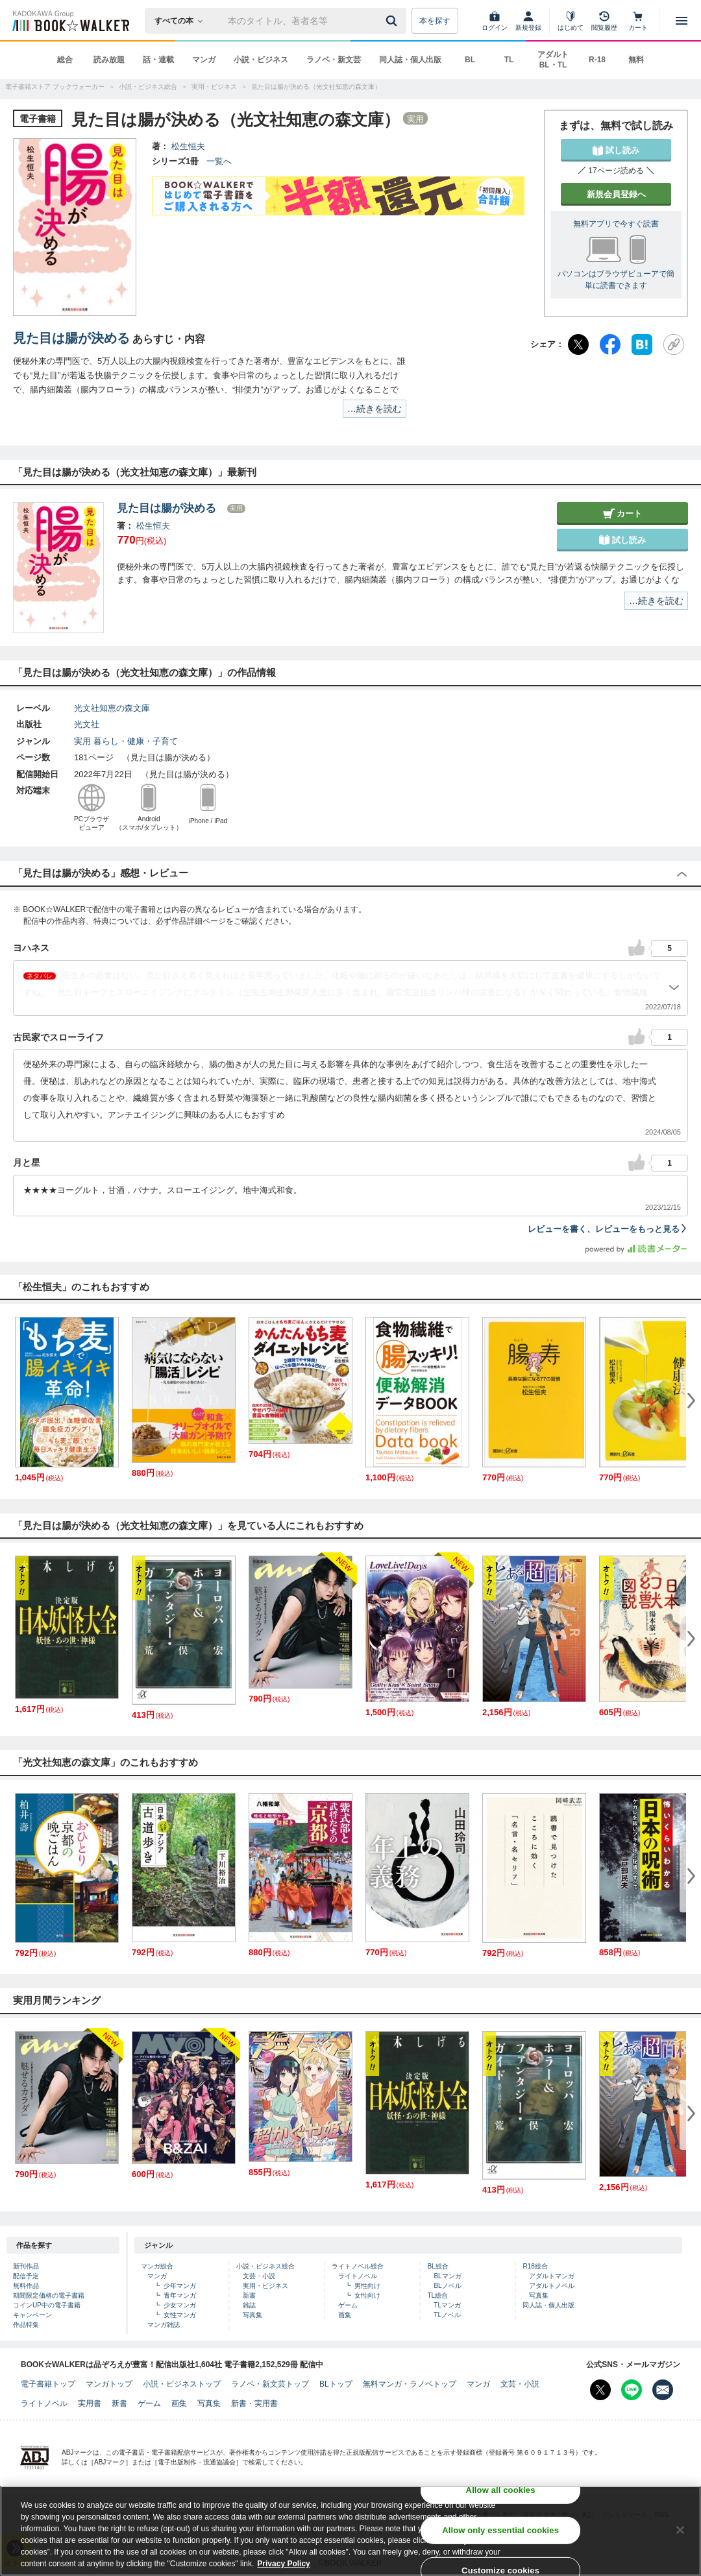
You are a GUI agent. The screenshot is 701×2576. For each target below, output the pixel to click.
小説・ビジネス (261, 59)
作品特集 (26, 2324)
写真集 (252, 2314)
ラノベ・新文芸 (333, 59)
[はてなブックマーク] (642, 344)
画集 (344, 2314)
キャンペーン (32, 2314)
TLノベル (447, 2314)
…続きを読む (374, 408)
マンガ (203, 59)
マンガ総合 (157, 2266)
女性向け (367, 2295)
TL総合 (437, 2295)
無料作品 (26, 2285)
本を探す (434, 20)
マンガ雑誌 (163, 2324)
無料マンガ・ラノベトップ (409, 2384)
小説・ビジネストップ (182, 2384)
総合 (65, 59)
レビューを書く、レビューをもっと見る (608, 1229)
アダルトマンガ (551, 2276)
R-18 (597, 59)
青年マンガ (180, 2295)
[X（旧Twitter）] (578, 344)
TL (509, 59)
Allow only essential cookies (500, 2530)
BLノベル (447, 2285)
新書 (249, 2295)
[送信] (393, 20)
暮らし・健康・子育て (135, 741)
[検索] (393, 20)
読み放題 (109, 59)
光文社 (86, 724)
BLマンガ (447, 2276)
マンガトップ (109, 2384)
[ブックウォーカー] (69, 20)
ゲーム (348, 2305)
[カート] (638, 21)
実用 (82, 741)
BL (470, 59)
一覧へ (219, 161)
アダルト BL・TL (553, 59)
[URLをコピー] (673, 344)
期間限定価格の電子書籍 (48, 2295)
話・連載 (158, 59)
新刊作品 (26, 2266)
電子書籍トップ (48, 2384)
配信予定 (26, 2276)
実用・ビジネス (265, 2285)
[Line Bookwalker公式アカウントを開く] (631, 2390)
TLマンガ (447, 2305)
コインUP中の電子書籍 (46, 2305)
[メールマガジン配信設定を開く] (662, 2390)
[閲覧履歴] (604, 21)
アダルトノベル (551, 2285)
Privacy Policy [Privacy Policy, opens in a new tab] (283, 2563)
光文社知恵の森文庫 (112, 708)
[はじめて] (571, 21)
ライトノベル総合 (358, 2266)
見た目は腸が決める (71, 338)
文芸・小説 (259, 2276)
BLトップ (335, 2384)
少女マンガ (180, 2305)
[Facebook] (610, 344)
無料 (636, 59)
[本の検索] (182, 20)
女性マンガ (180, 2314)
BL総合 (437, 2266)
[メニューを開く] (681, 20)
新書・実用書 (254, 2403)
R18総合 (535, 2266)
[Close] (680, 2530)
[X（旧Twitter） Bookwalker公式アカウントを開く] (600, 2390)
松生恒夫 (188, 146)
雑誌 (249, 2305)
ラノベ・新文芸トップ (270, 2384)
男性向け (367, 2285)
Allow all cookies (500, 2490)
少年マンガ (180, 2285)
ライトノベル (357, 2276)
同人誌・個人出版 (410, 59)
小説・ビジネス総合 (265, 2266)
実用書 (89, 2403)
